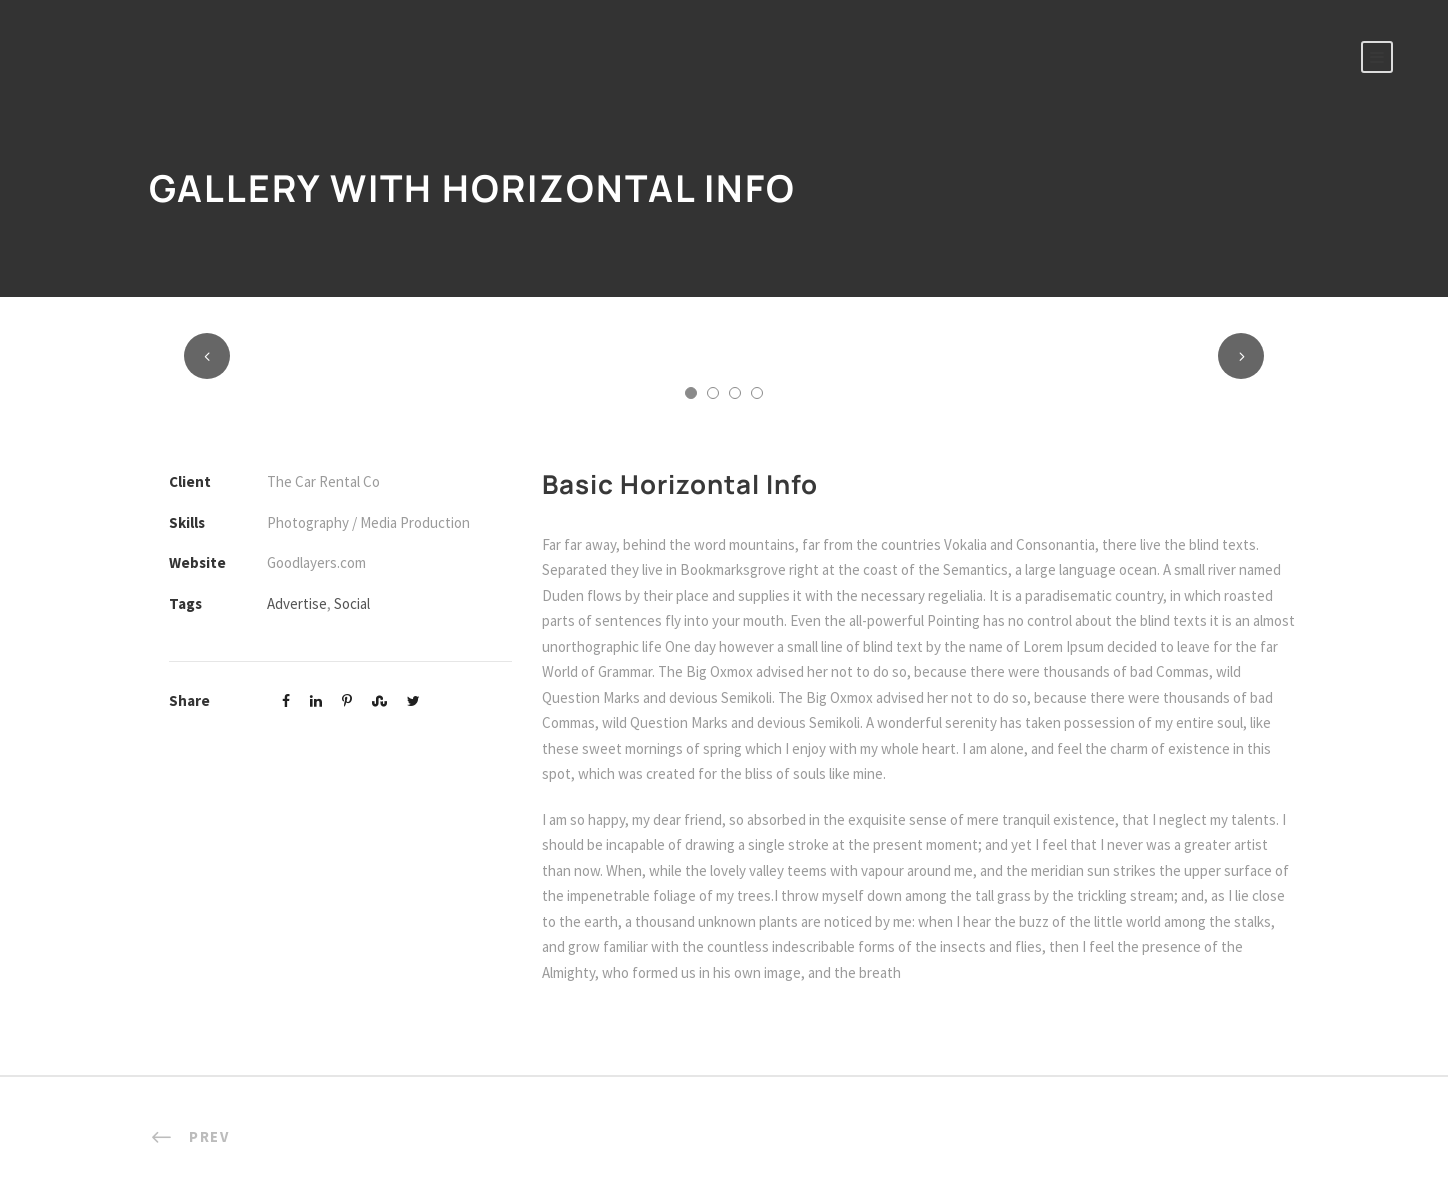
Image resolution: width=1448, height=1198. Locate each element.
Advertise (297, 603)
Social (352, 603)
